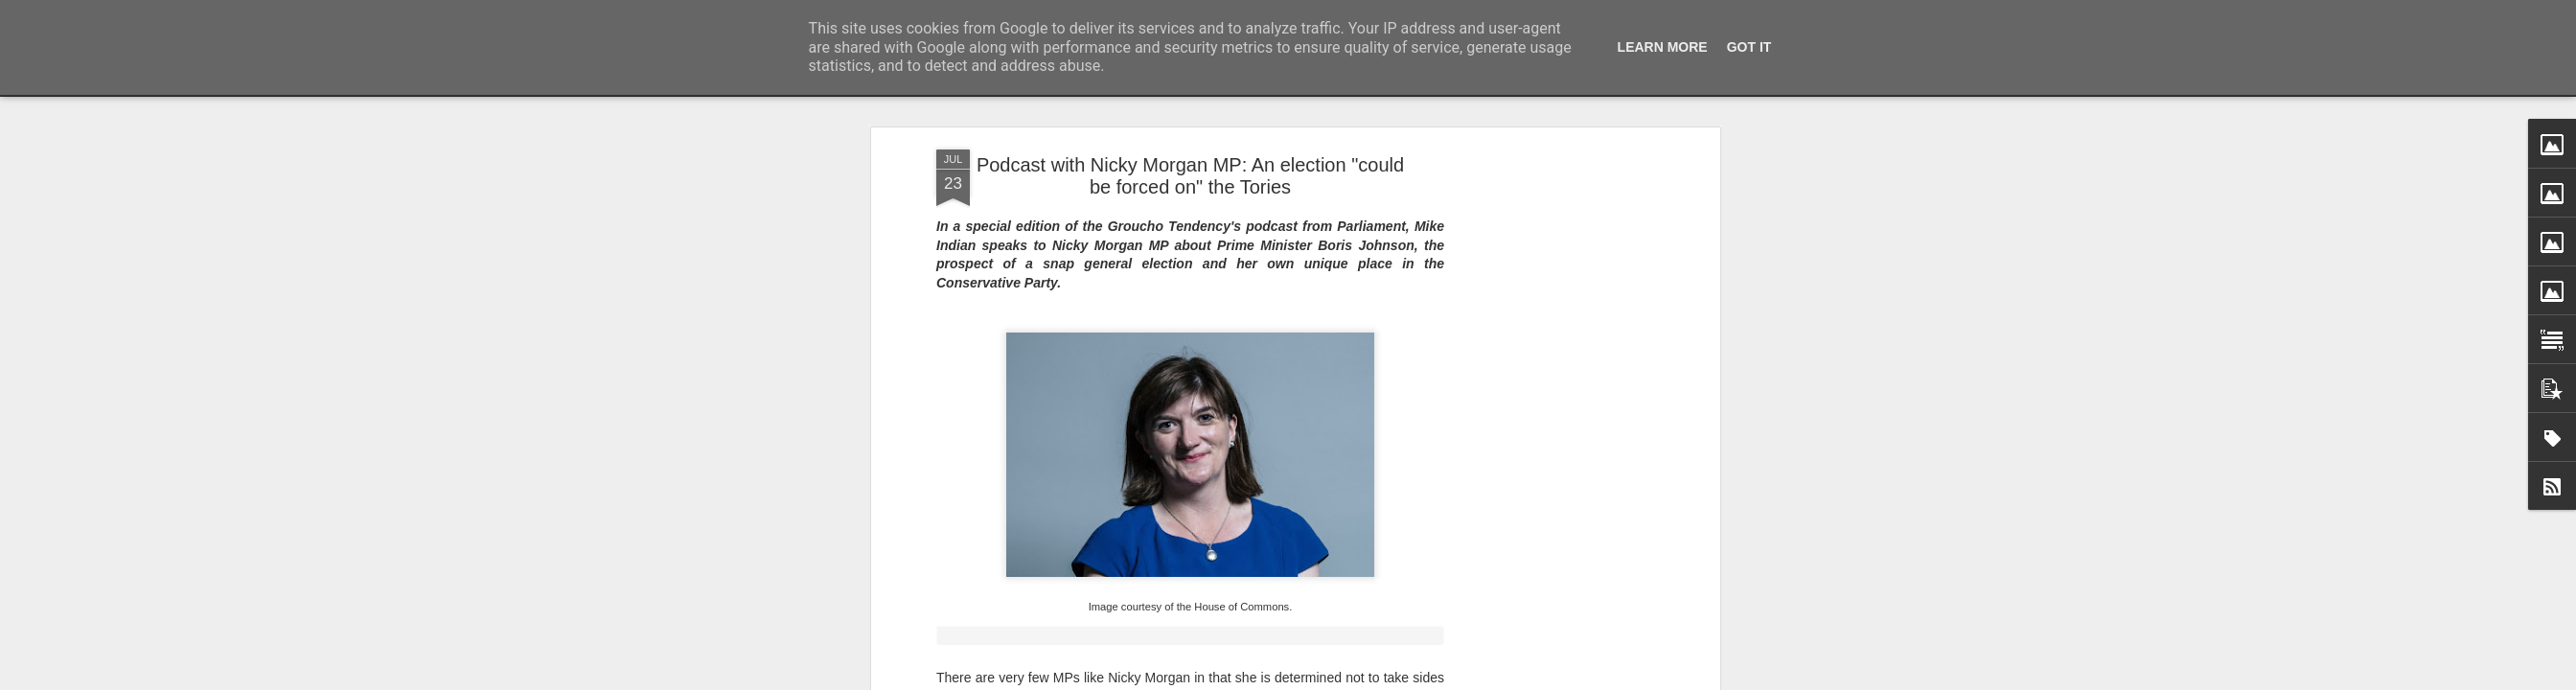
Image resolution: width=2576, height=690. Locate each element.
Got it (1749, 47)
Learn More (1663, 47)
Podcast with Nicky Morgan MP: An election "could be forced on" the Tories (1190, 175)
